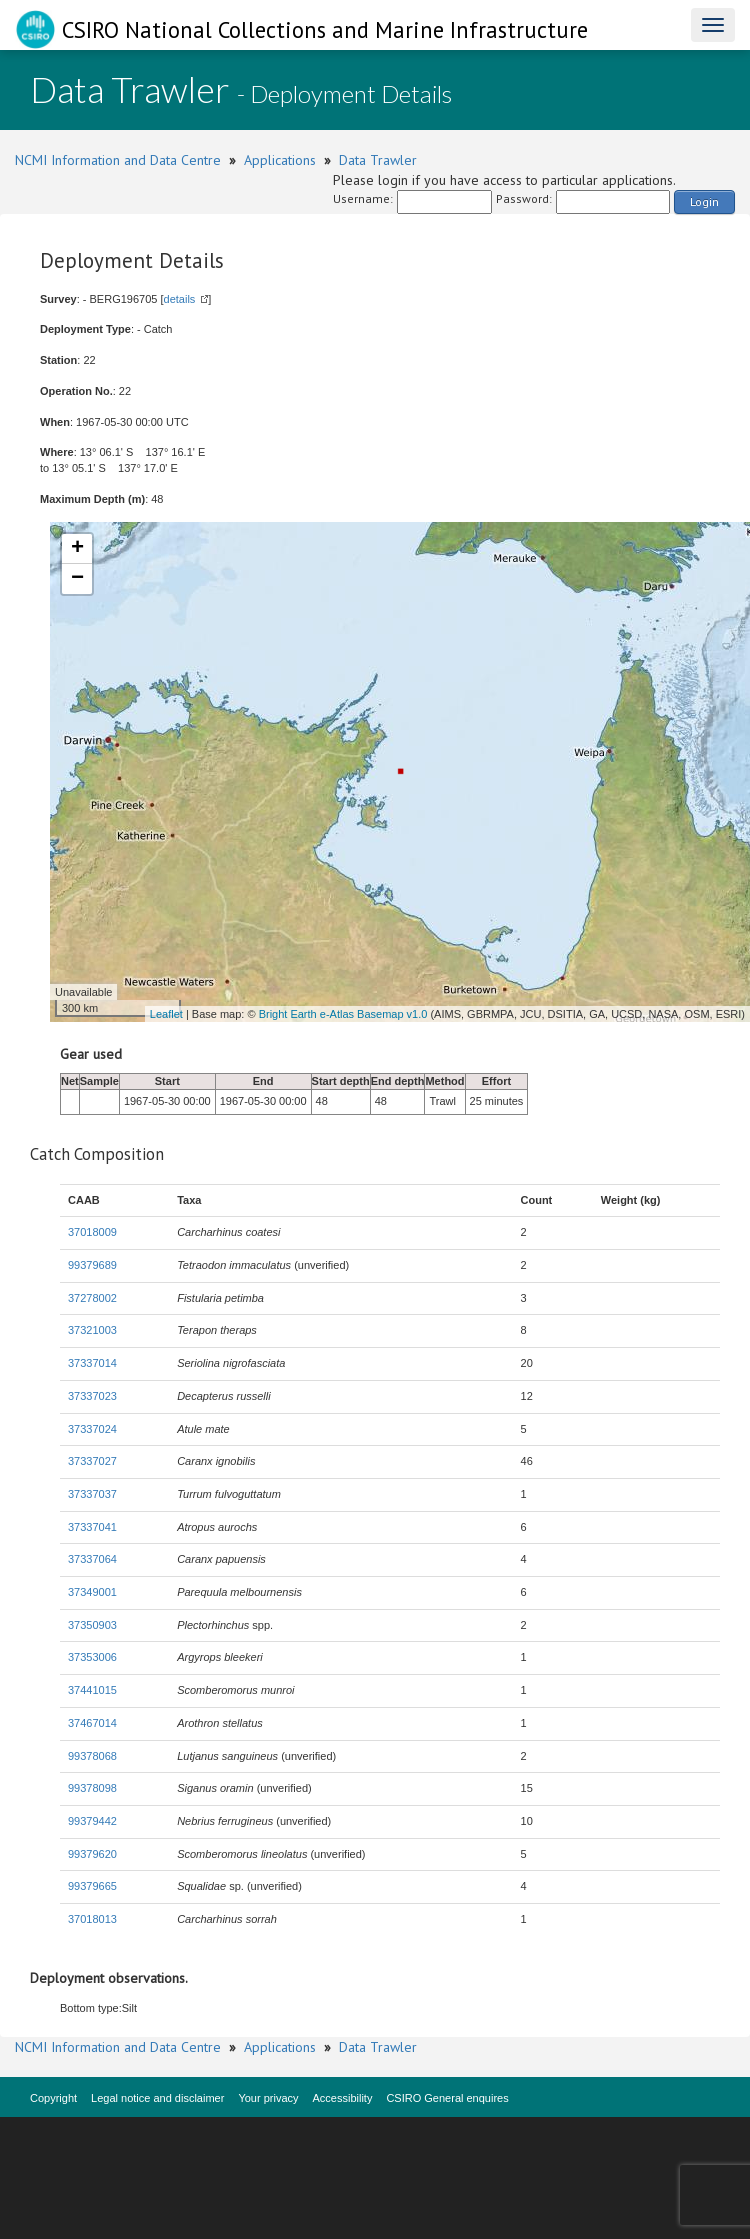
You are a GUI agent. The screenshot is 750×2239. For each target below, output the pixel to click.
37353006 (92, 1657)
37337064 (92, 1559)
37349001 (92, 1592)
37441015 (92, 1690)
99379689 (92, 1265)
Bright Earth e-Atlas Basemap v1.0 (343, 1014)
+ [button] (77, 549)
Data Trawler (378, 160)
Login (704, 201)
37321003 (92, 1330)
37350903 (92, 1625)
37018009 (92, 1232)
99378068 (92, 1756)
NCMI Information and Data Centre (118, 160)
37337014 (92, 1363)
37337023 (92, 1396)
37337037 (92, 1494)
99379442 (92, 1821)
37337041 (92, 1527)
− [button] (77, 579)
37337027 (92, 1461)
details (180, 299)
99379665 (92, 1886)
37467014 (92, 1723)
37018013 (92, 1919)
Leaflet (166, 1014)
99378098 (92, 1788)
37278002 (92, 1298)
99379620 (92, 1854)
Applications (280, 160)
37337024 (92, 1429)
